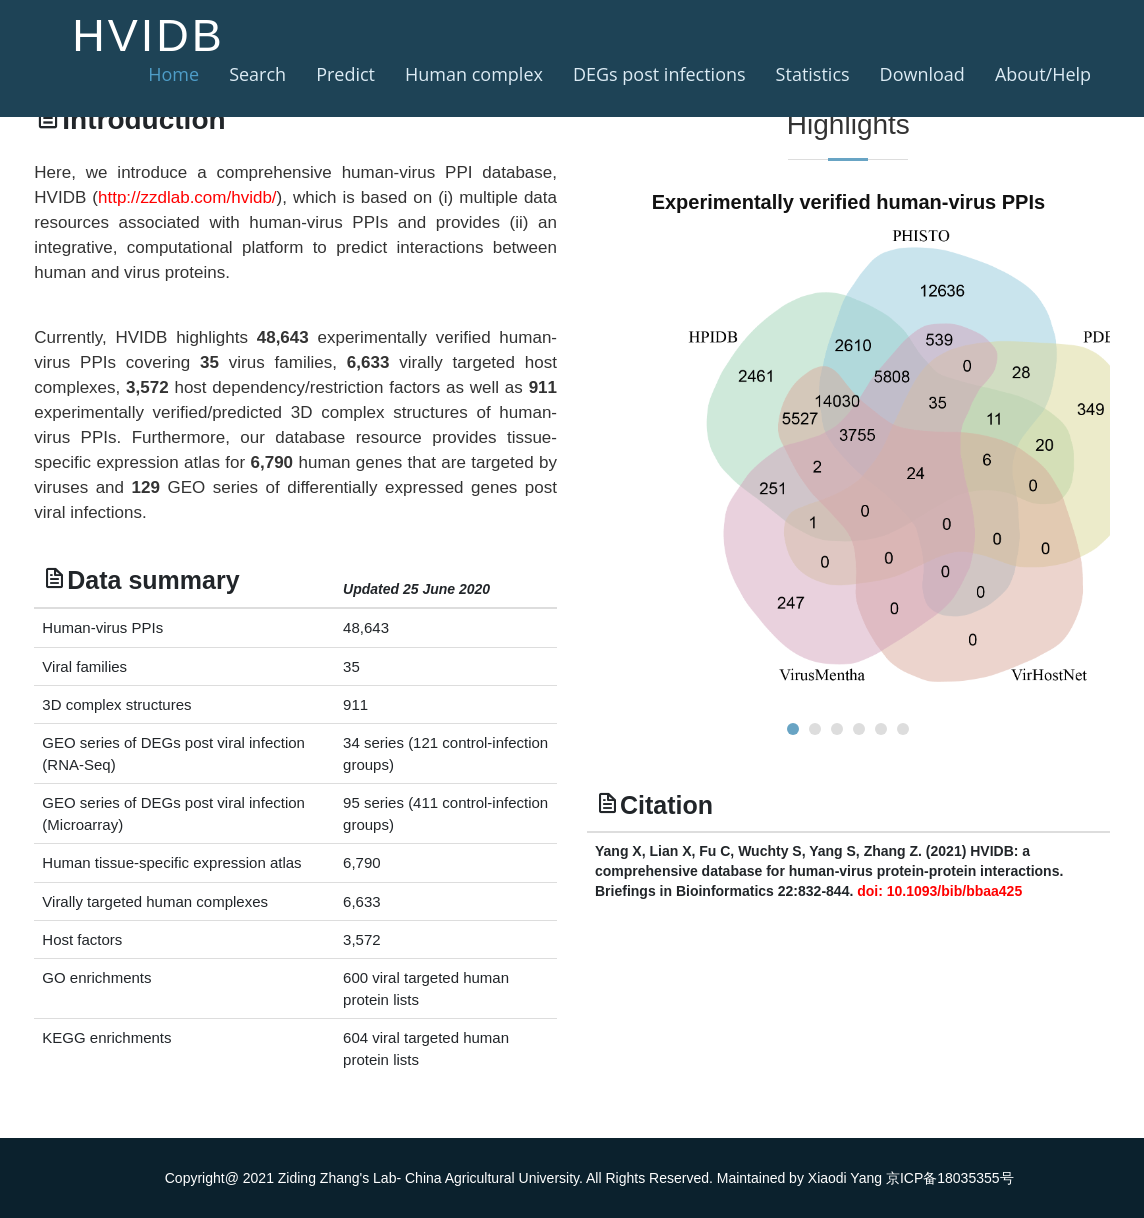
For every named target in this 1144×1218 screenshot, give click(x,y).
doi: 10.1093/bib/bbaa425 (939, 891)
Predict (345, 74)
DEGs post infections (659, 74)
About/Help (1043, 74)
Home (173, 74)
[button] (793, 729)
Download (922, 74)
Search (257, 74)
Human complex (474, 74)
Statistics (813, 74)
